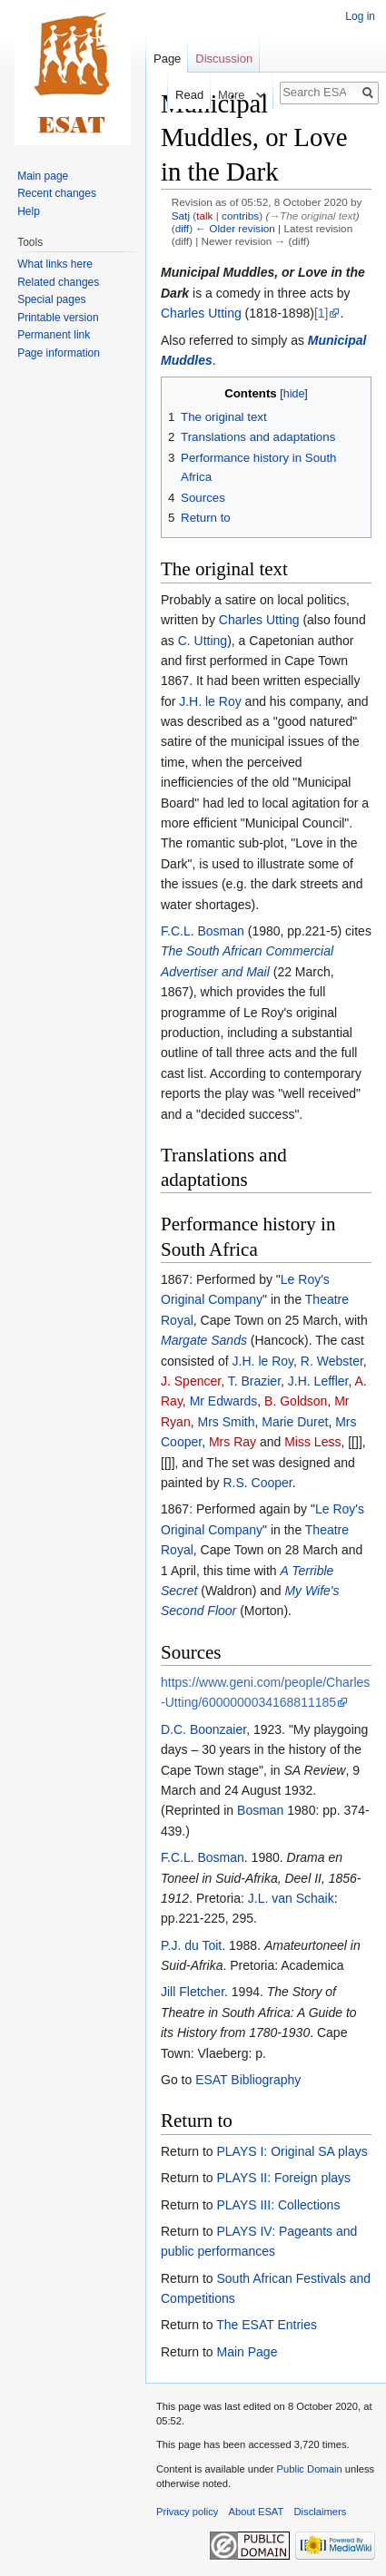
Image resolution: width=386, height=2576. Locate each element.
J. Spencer (191, 1381)
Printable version (57, 317)
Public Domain (308, 2468)
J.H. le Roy (210, 701)
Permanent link (53, 334)
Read (178, 95)
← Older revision (235, 228)
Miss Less (312, 1442)
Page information (58, 353)
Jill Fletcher (192, 1991)
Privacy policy (187, 2511)
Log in (360, 16)
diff (182, 228)
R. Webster (332, 1361)
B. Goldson (295, 1401)
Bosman (260, 1810)
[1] (321, 313)
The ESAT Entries (266, 2324)
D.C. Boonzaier (203, 1729)
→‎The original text (312, 215)
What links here (55, 264)
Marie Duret (295, 1422)
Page (167, 58)
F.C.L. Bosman (202, 931)
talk (204, 215)
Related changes (58, 282)
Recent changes (56, 193)
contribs (240, 215)
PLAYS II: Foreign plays (283, 2177)
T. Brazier (254, 1381)
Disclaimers (320, 2511)
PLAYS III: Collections (278, 2205)
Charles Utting (201, 313)
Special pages (51, 299)
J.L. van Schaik (291, 1898)
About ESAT (256, 2511)
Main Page (246, 2352)
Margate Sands (204, 1340)
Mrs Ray (232, 1442)
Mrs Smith (225, 1422)
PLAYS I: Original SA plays (291, 2151)
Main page (42, 176)
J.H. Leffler (318, 1381)
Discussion (223, 58)
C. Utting (202, 640)
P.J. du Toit (191, 1945)
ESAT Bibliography (248, 2079)
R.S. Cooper (257, 1482)
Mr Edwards (224, 1401)
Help (28, 211)
